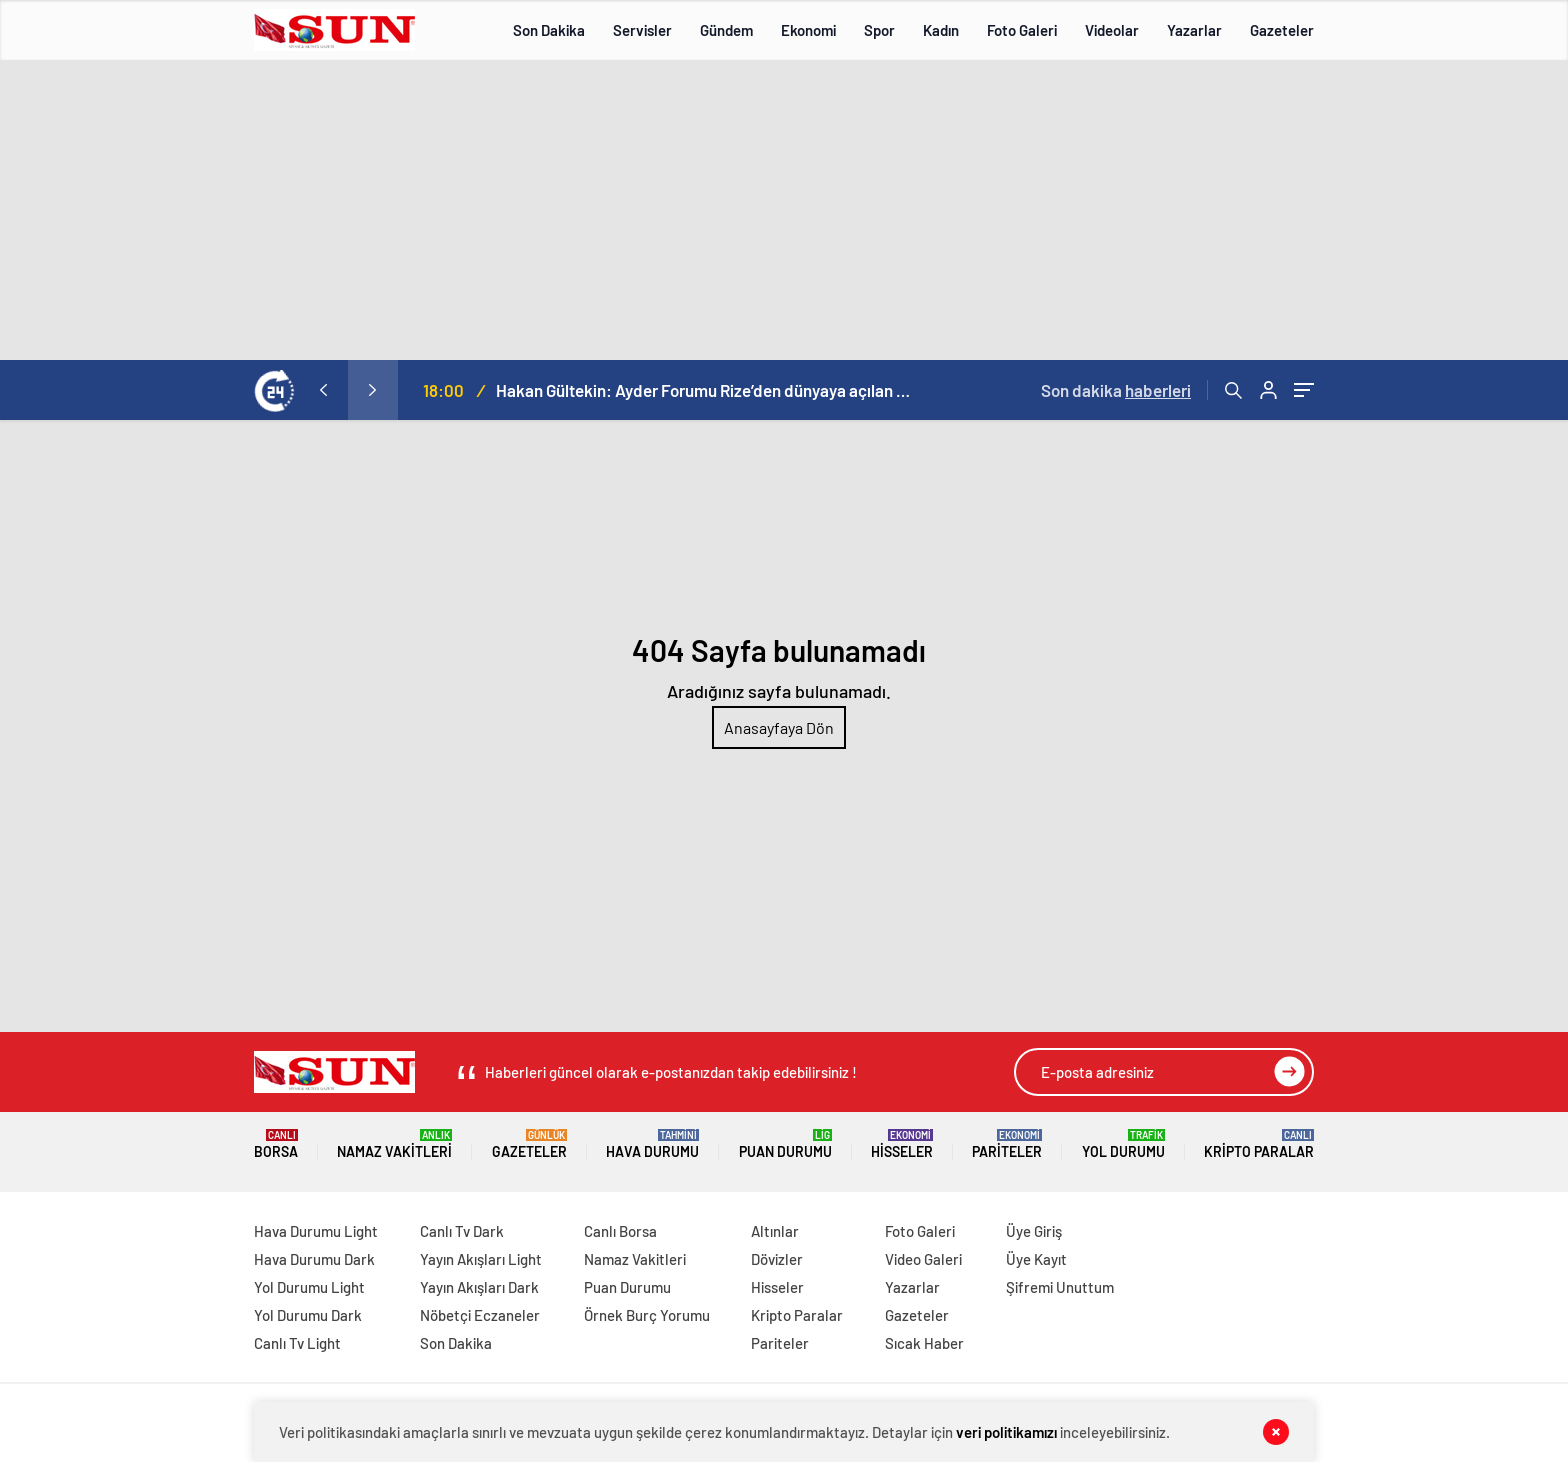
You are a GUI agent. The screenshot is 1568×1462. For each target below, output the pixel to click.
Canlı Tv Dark (462, 1231)
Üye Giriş (1034, 1231)
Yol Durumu (1123, 1144)
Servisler (642, 30)
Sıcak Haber (924, 1343)
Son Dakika (549, 30)
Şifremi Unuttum (1060, 1287)
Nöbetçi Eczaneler (480, 1315)
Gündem (726, 30)
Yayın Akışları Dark (479, 1287)
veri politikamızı (1006, 1432)
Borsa (276, 1144)
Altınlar (775, 1231)
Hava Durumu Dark (314, 1259)
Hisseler (902, 1144)
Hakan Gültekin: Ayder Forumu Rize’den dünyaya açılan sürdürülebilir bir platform (706, 390)
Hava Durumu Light (316, 1231)
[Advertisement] (784, 210)
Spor (879, 30)
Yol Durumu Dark (308, 1315)
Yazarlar (1194, 30)
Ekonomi (808, 30)
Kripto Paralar (1259, 1144)
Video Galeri (923, 1259)
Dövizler (777, 1259)
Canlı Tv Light (297, 1343)
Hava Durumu (652, 1144)
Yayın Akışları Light (481, 1259)
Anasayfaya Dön (779, 727)
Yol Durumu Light (309, 1287)
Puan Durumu (785, 1144)
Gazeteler (1282, 30)
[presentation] (323, 390)
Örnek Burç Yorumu (647, 1315)
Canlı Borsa (620, 1231)
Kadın (941, 30)
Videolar (1112, 30)
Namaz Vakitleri (394, 1144)
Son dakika (1116, 390)
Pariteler (1007, 1144)
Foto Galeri (1022, 30)
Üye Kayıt (1036, 1259)
